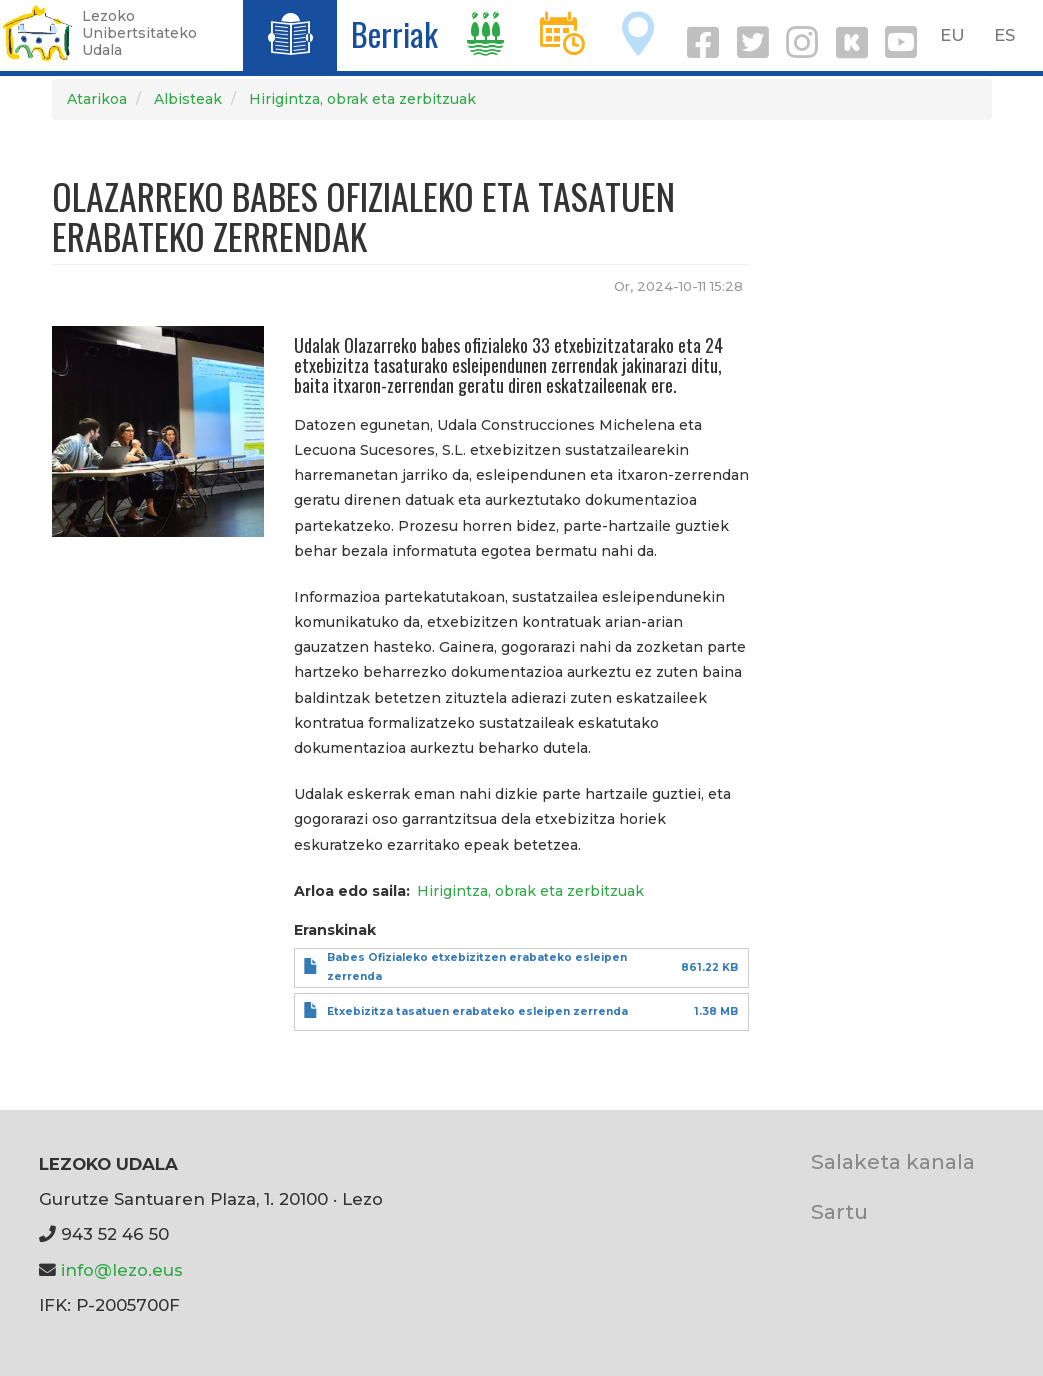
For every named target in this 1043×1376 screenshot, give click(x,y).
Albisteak (188, 99)
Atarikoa (97, 99)
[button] (158, 430)
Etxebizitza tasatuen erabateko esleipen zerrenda (477, 1011)
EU (952, 35)
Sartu (839, 1211)
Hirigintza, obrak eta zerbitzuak (362, 99)
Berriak (394, 33)
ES (1004, 35)
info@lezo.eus (122, 1270)
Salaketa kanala (893, 1161)
